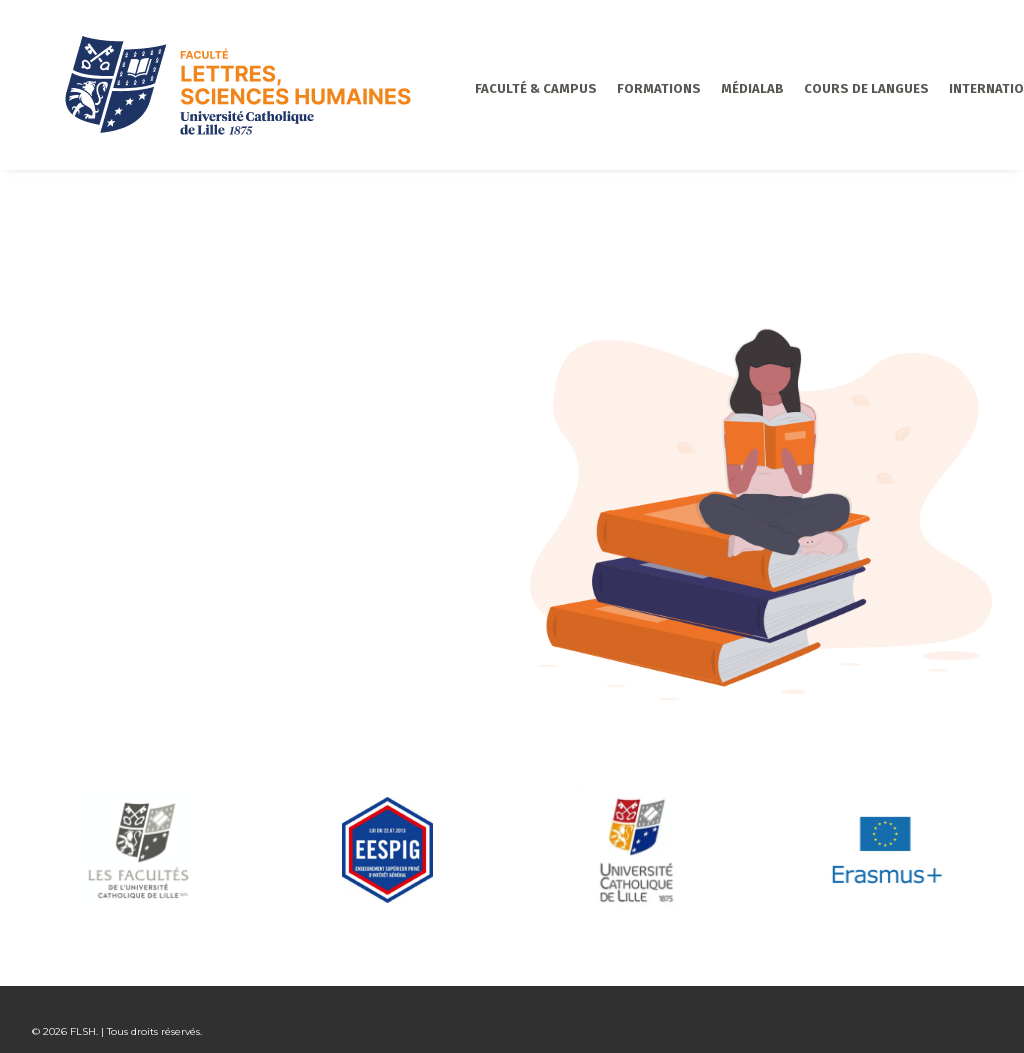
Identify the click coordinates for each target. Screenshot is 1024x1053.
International (942, 88)
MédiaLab (696, 88)
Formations (603, 88)
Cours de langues (810, 88)
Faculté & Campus (480, 88)
